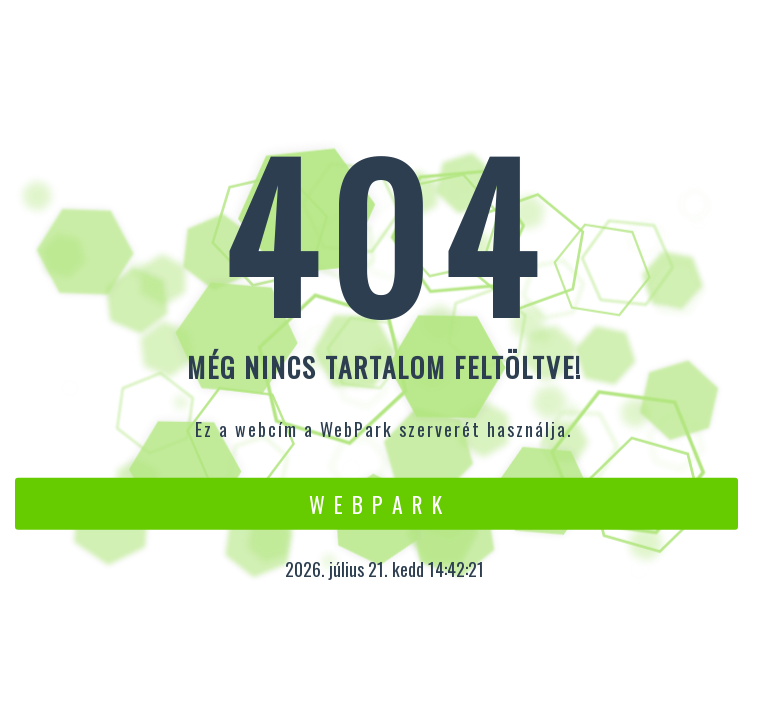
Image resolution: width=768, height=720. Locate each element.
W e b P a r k (376, 503)
